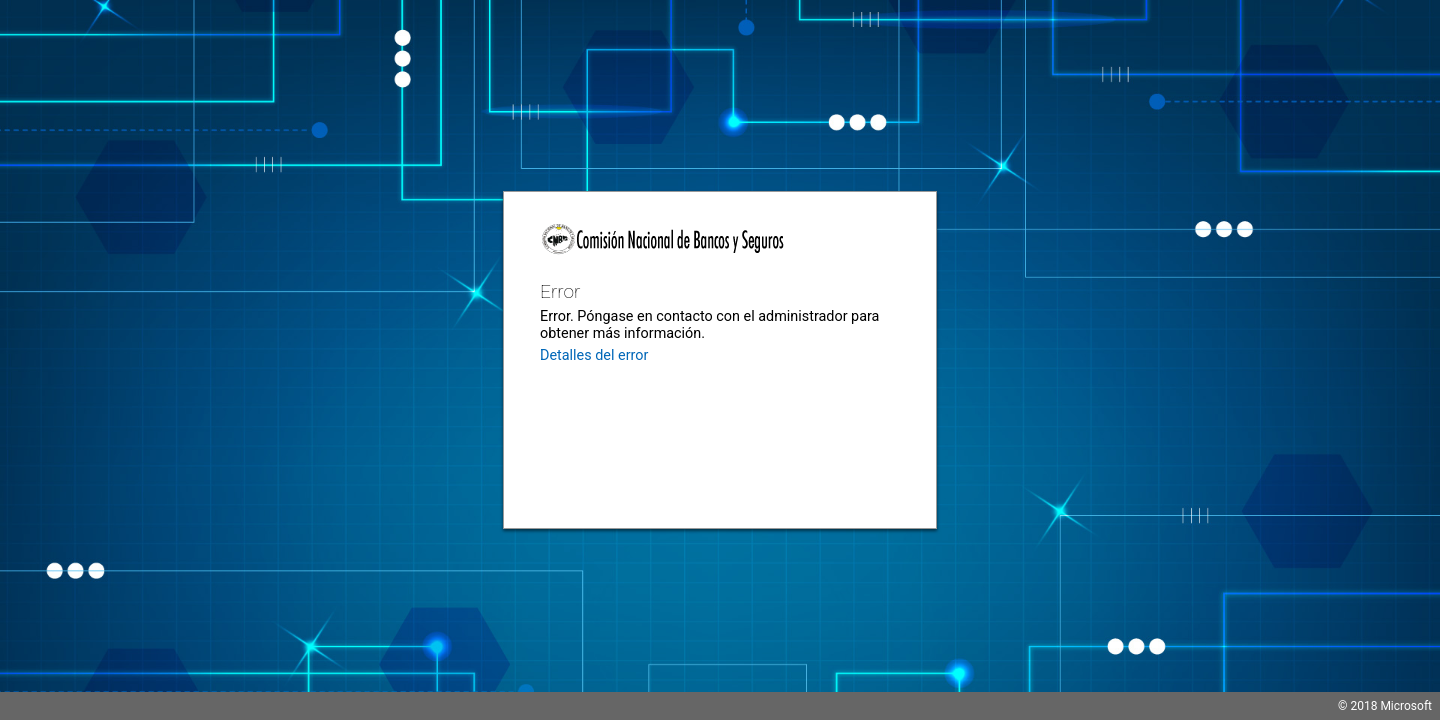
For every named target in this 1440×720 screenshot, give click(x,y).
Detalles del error (594, 355)
